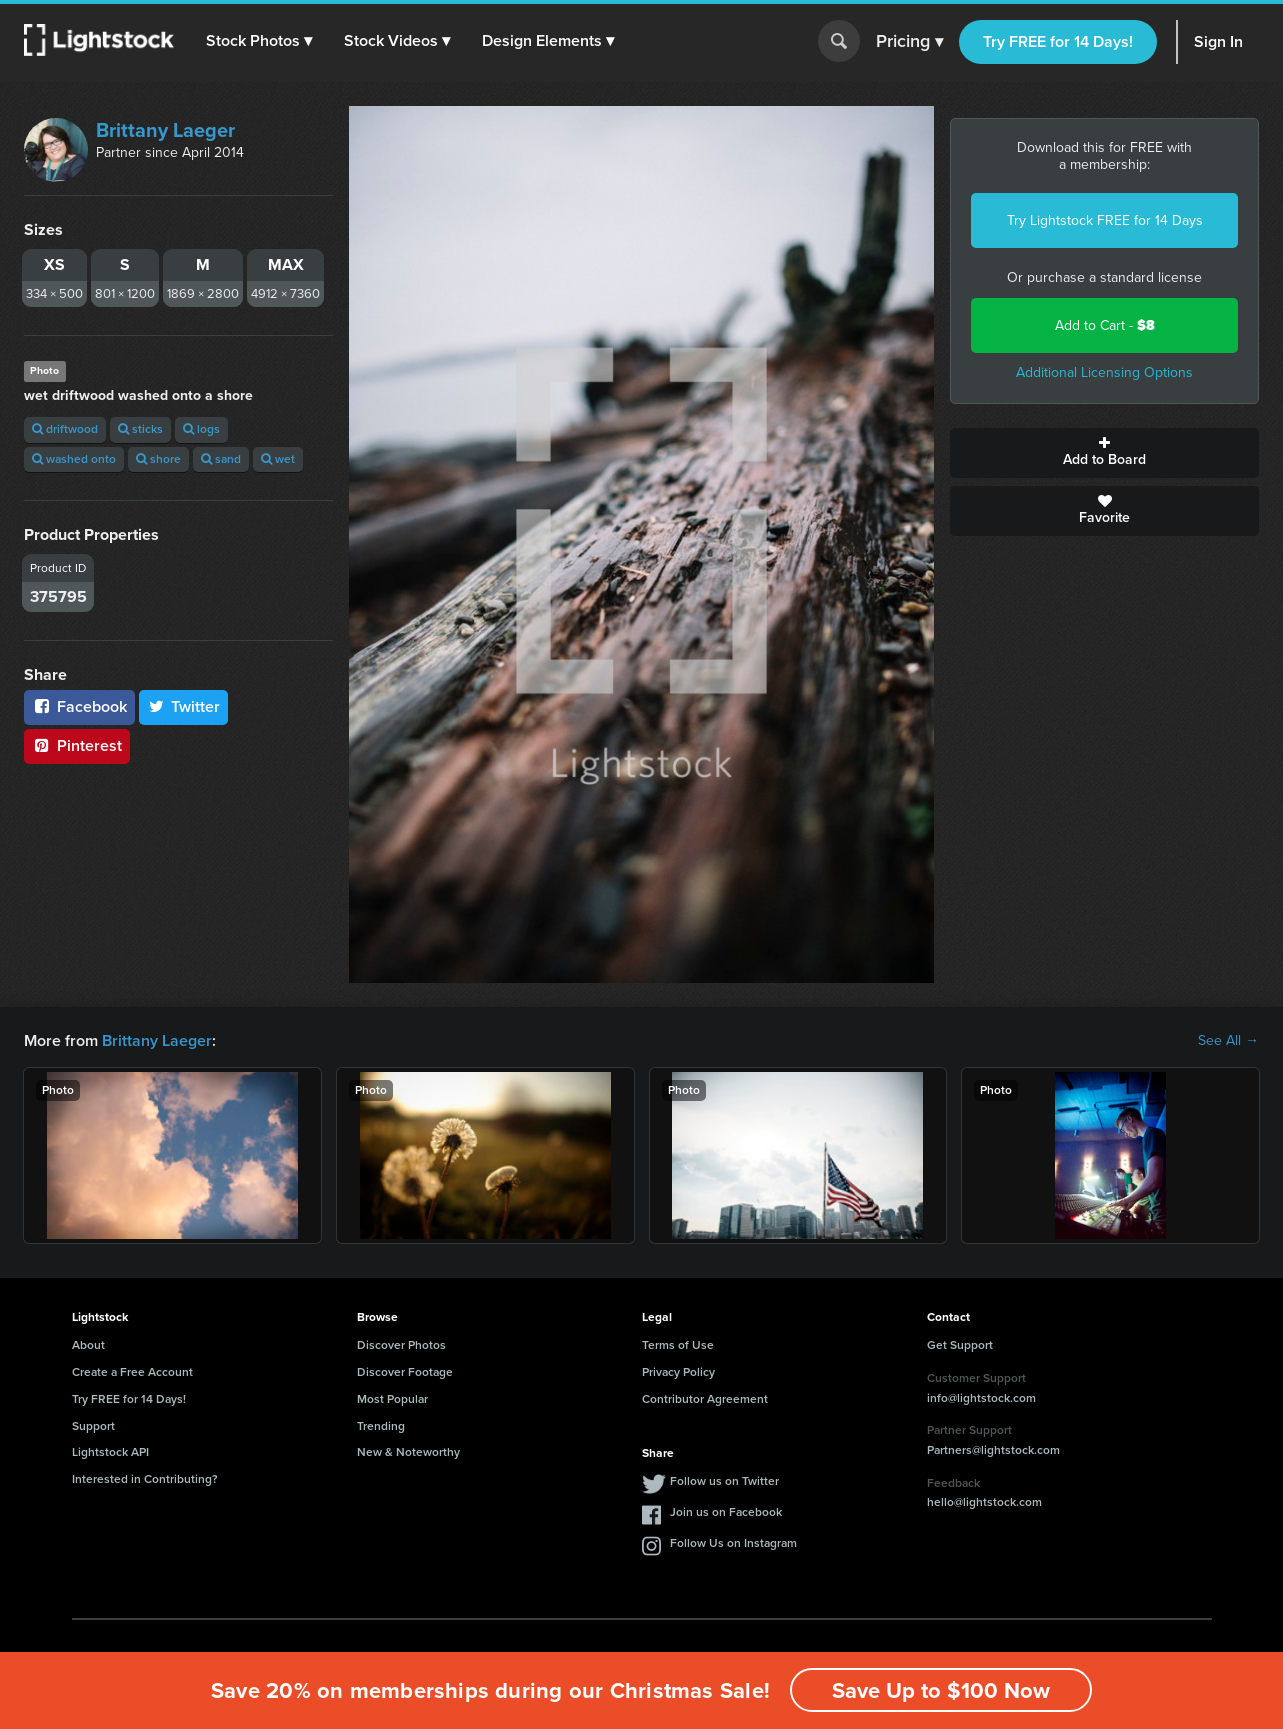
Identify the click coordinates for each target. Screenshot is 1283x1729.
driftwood (65, 429)
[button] (259, 41)
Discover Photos (401, 1345)
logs (201, 429)
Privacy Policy (678, 1372)
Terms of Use (678, 1345)
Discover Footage (405, 1372)
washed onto (74, 459)
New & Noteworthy (408, 1452)
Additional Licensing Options (1104, 372)
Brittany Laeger (165, 130)
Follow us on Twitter (724, 1481)
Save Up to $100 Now (941, 1690)
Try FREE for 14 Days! (1058, 41)
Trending (381, 1426)
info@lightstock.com (981, 1398)
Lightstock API (110, 1452)
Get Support (960, 1345)
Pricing (909, 42)
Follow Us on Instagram (733, 1543)
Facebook (79, 706)
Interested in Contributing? (145, 1479)
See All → (1228, 1041)
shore (158, 459)
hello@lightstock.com (984, 1502)
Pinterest (77, 745)
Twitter (184, 706)
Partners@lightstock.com (993, 1450)
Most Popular (392, 1399)
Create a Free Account (132, 1372)
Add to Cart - (1105, 325)
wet (278, 459)
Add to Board (1104, 453)
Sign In (1218, 41)
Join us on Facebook (726, 1512)
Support (93, 1426)
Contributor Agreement (705, 1399)
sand (221, 459)
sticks (140, 429)
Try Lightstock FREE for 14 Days (1105, 220)
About (88, 1345)
